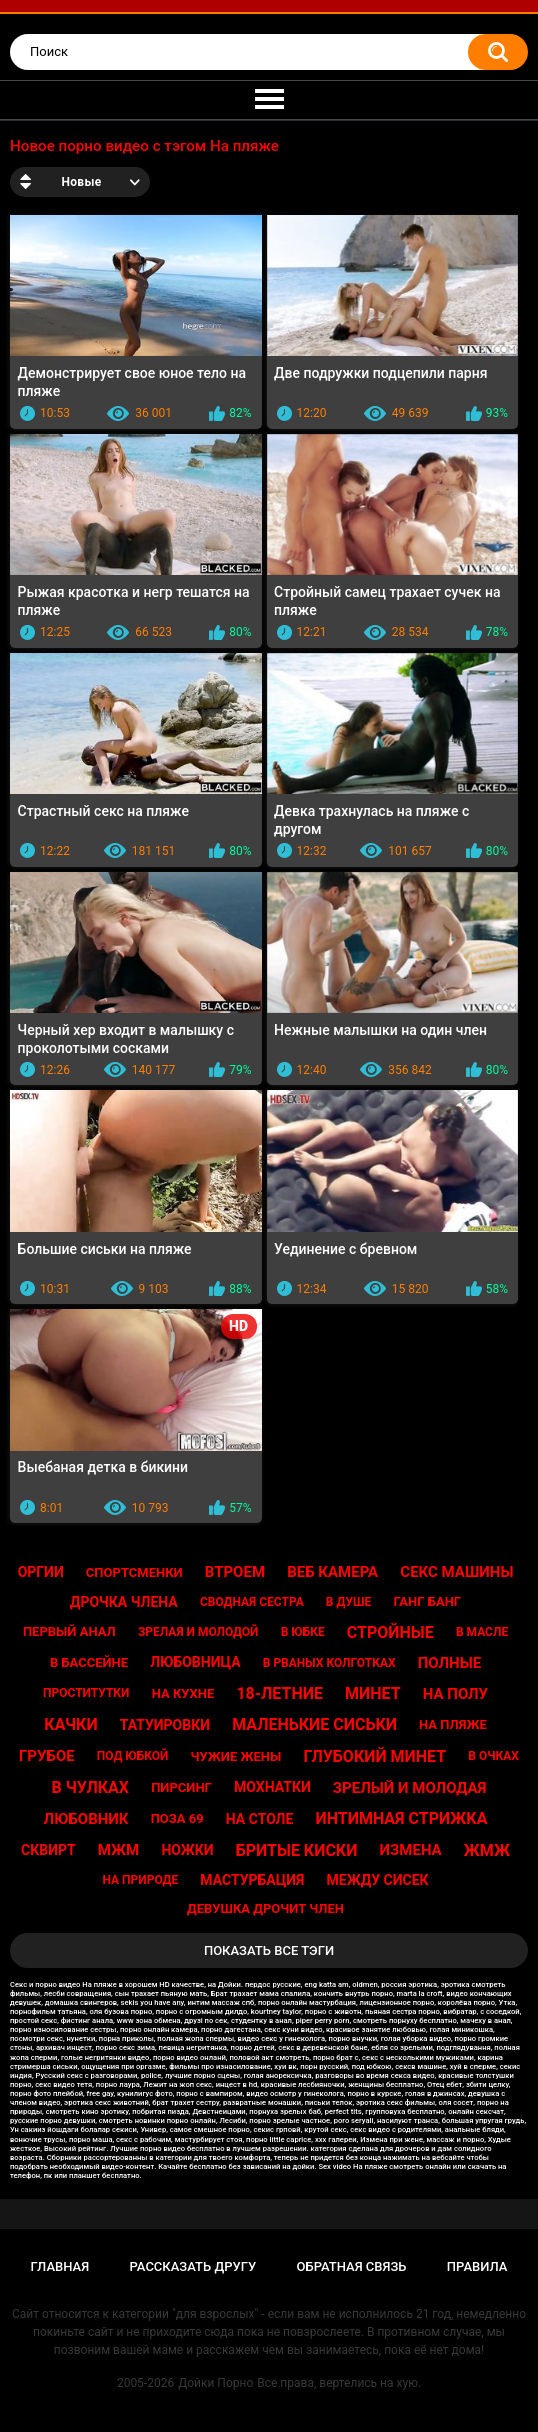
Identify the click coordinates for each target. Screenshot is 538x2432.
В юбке (303, 1632)
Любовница (195, 1662)
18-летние (279, 1693)
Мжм (118, 1850)
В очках (493, 1756)
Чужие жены (236, 1756)
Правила (477, 2266)
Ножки (187, 1850)
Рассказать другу (193, 2266)
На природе (140, 1880)
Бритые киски (297, 1850)
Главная (60, 2266)
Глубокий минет (374, 1756)
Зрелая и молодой (198, 1632)
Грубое (47, 1756)
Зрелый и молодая (410, 1788)
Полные (449, 1663)
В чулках (90, 1787)
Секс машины (456, 1572)
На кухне (183, 1693)
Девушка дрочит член (265, 1908)
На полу (455, 1694)
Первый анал (69, 1631)
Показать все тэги (269, 1950)
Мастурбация (252, 1880)
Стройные (390, 1632)
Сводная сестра (252, 1602)
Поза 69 (177, 1818)
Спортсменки (134, 1572)
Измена (411, 1850)
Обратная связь (352, 2266)
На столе (260, 1819)
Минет (373, 1693)
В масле (482, 1632)
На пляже (453, 1724)
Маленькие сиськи (314, 1724)
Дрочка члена (124, 1602)
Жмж (487, 1850)
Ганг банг (427, 1601)
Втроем (235, 1572)
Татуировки (165, 1725)
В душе (348, 1602)
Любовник (86, 1819)
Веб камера (332, 1572)
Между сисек (378, 1880)
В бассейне (89, 1662)
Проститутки (86, 1693)
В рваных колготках (329, 1663)
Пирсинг (181, 1787)
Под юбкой (133, 1756)
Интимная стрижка (402, 1818)
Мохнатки (272, 1787)
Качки (70, 1724)
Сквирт (48, 1850)
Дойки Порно (215, 2383)
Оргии (41, 1572)
